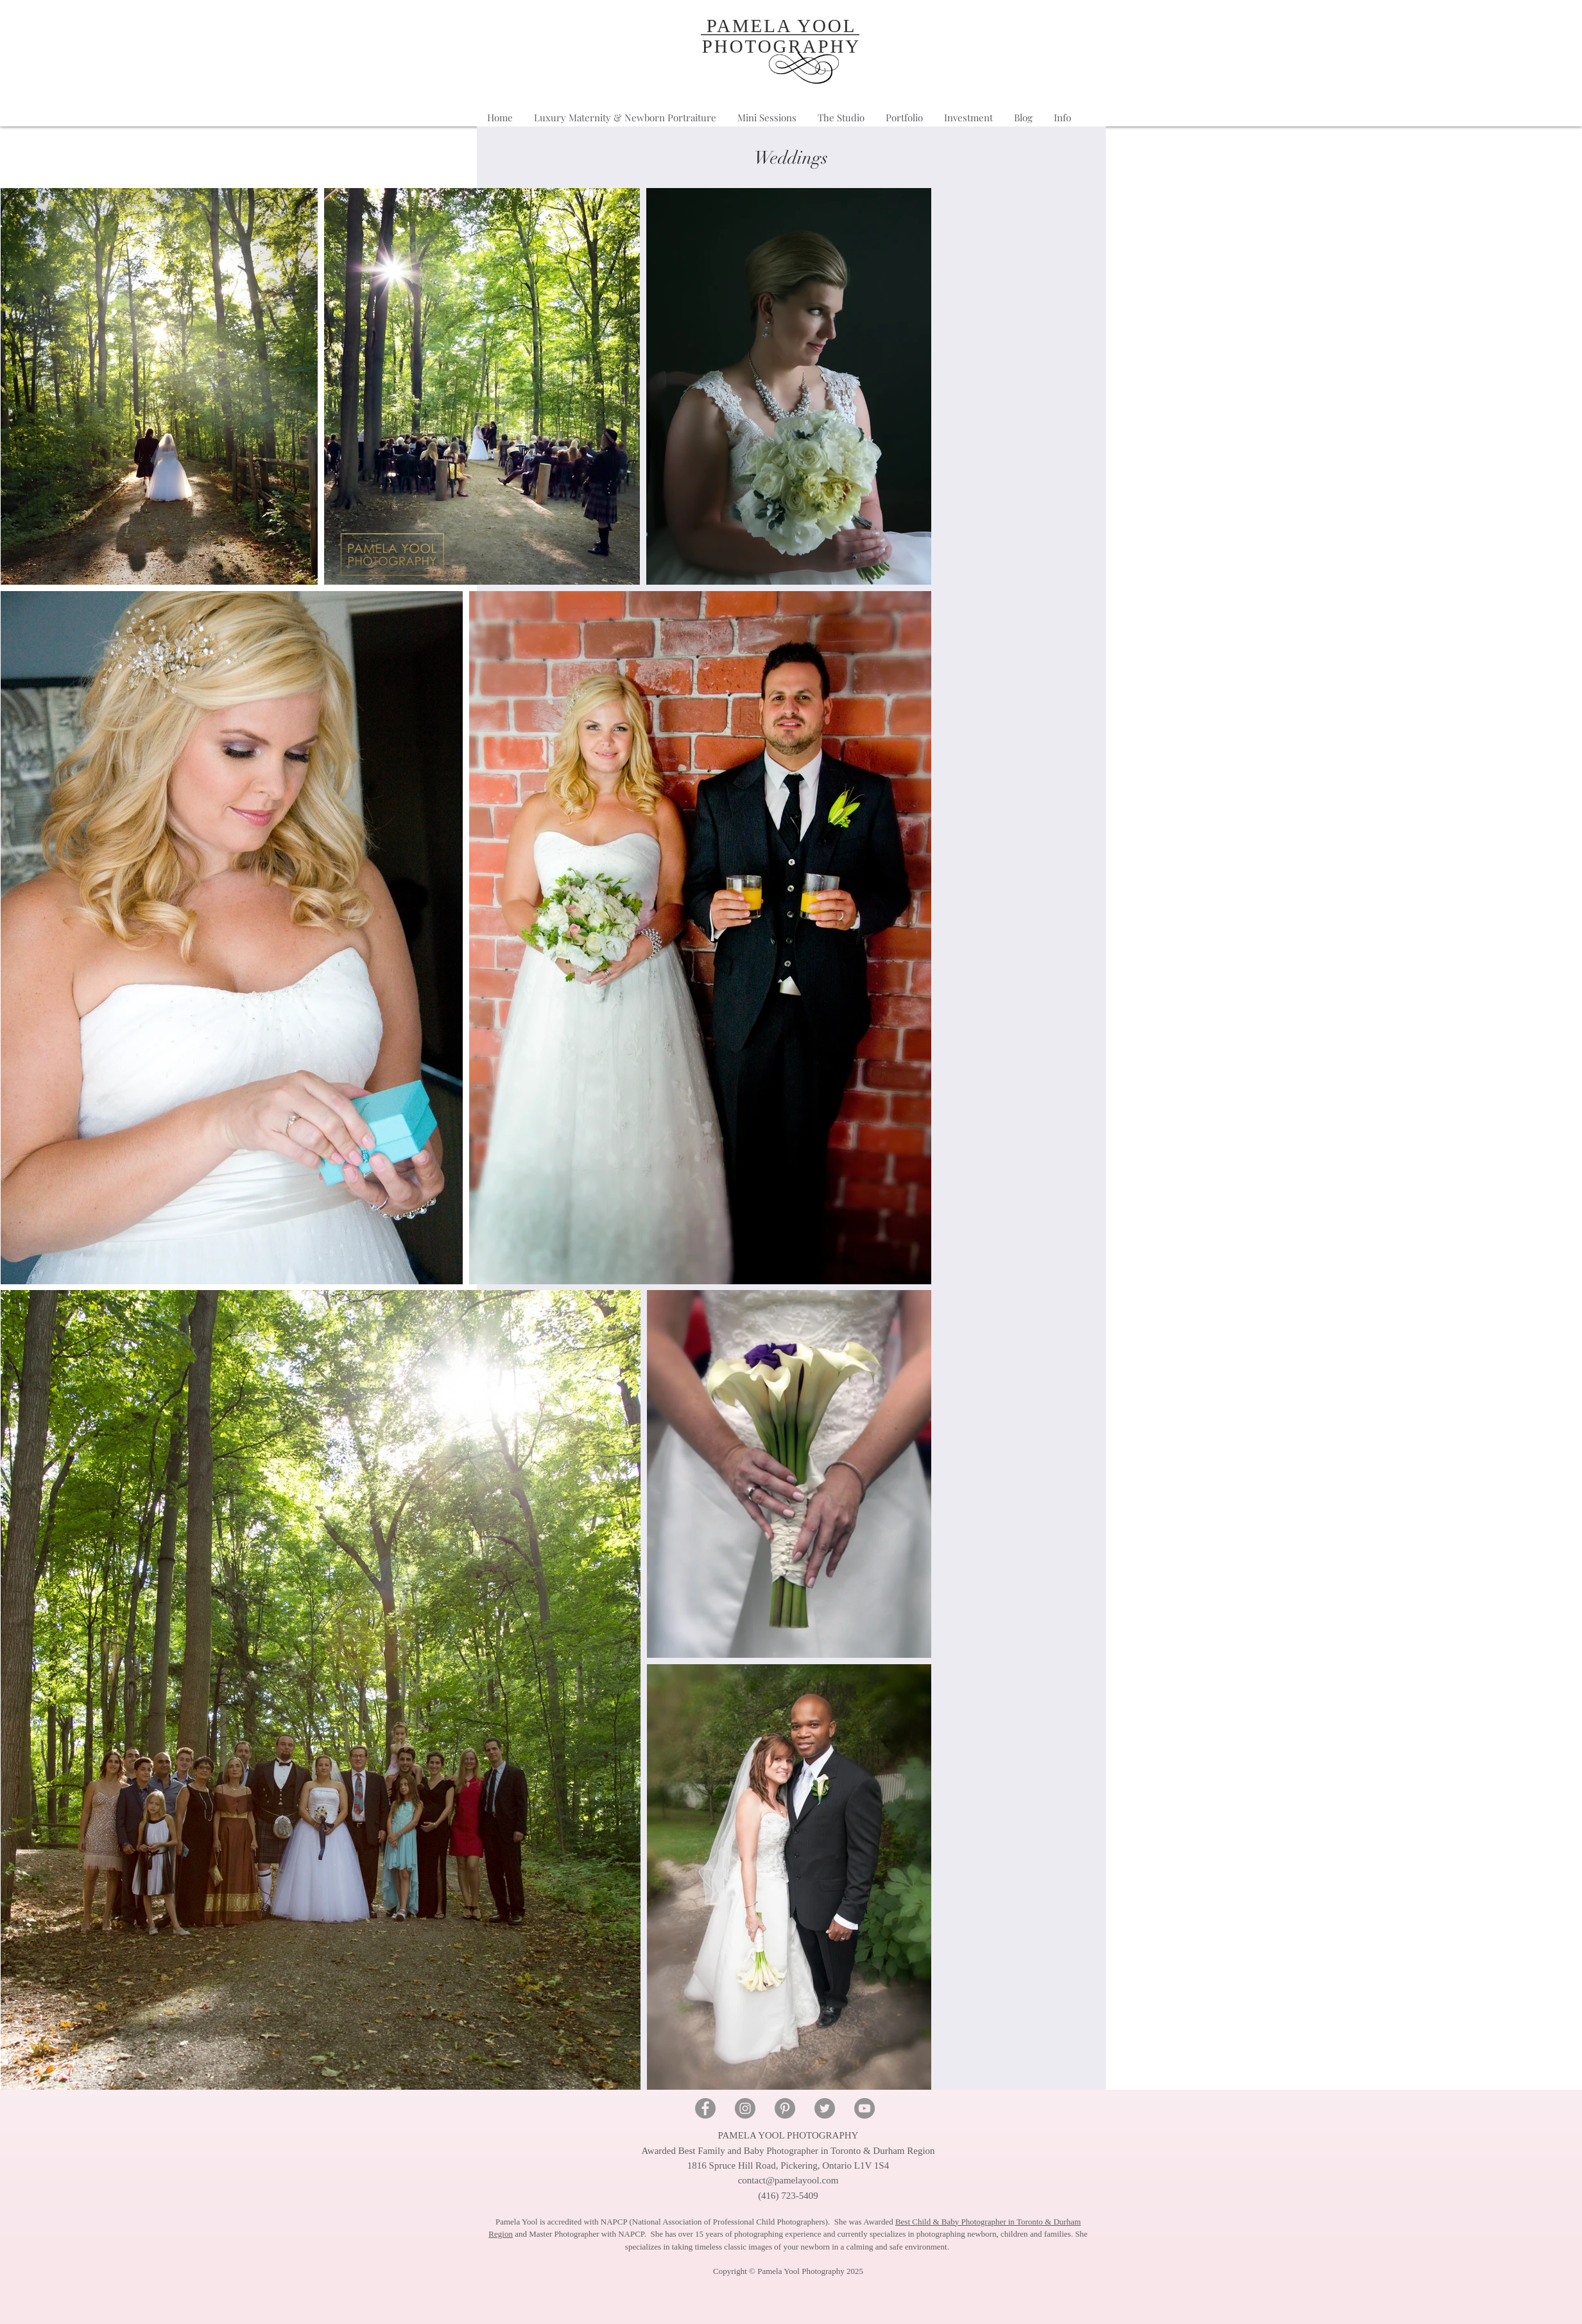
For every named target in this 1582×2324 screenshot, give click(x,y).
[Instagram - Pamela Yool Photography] (745, 2108)
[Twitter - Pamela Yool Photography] (824, 2108)
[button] (1063, 117)
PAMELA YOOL (782, 25)
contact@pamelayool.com (788, 2180)
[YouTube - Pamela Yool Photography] (864, 2108)
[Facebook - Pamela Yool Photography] (705, 2108)
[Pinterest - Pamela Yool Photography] (785, 2108)
